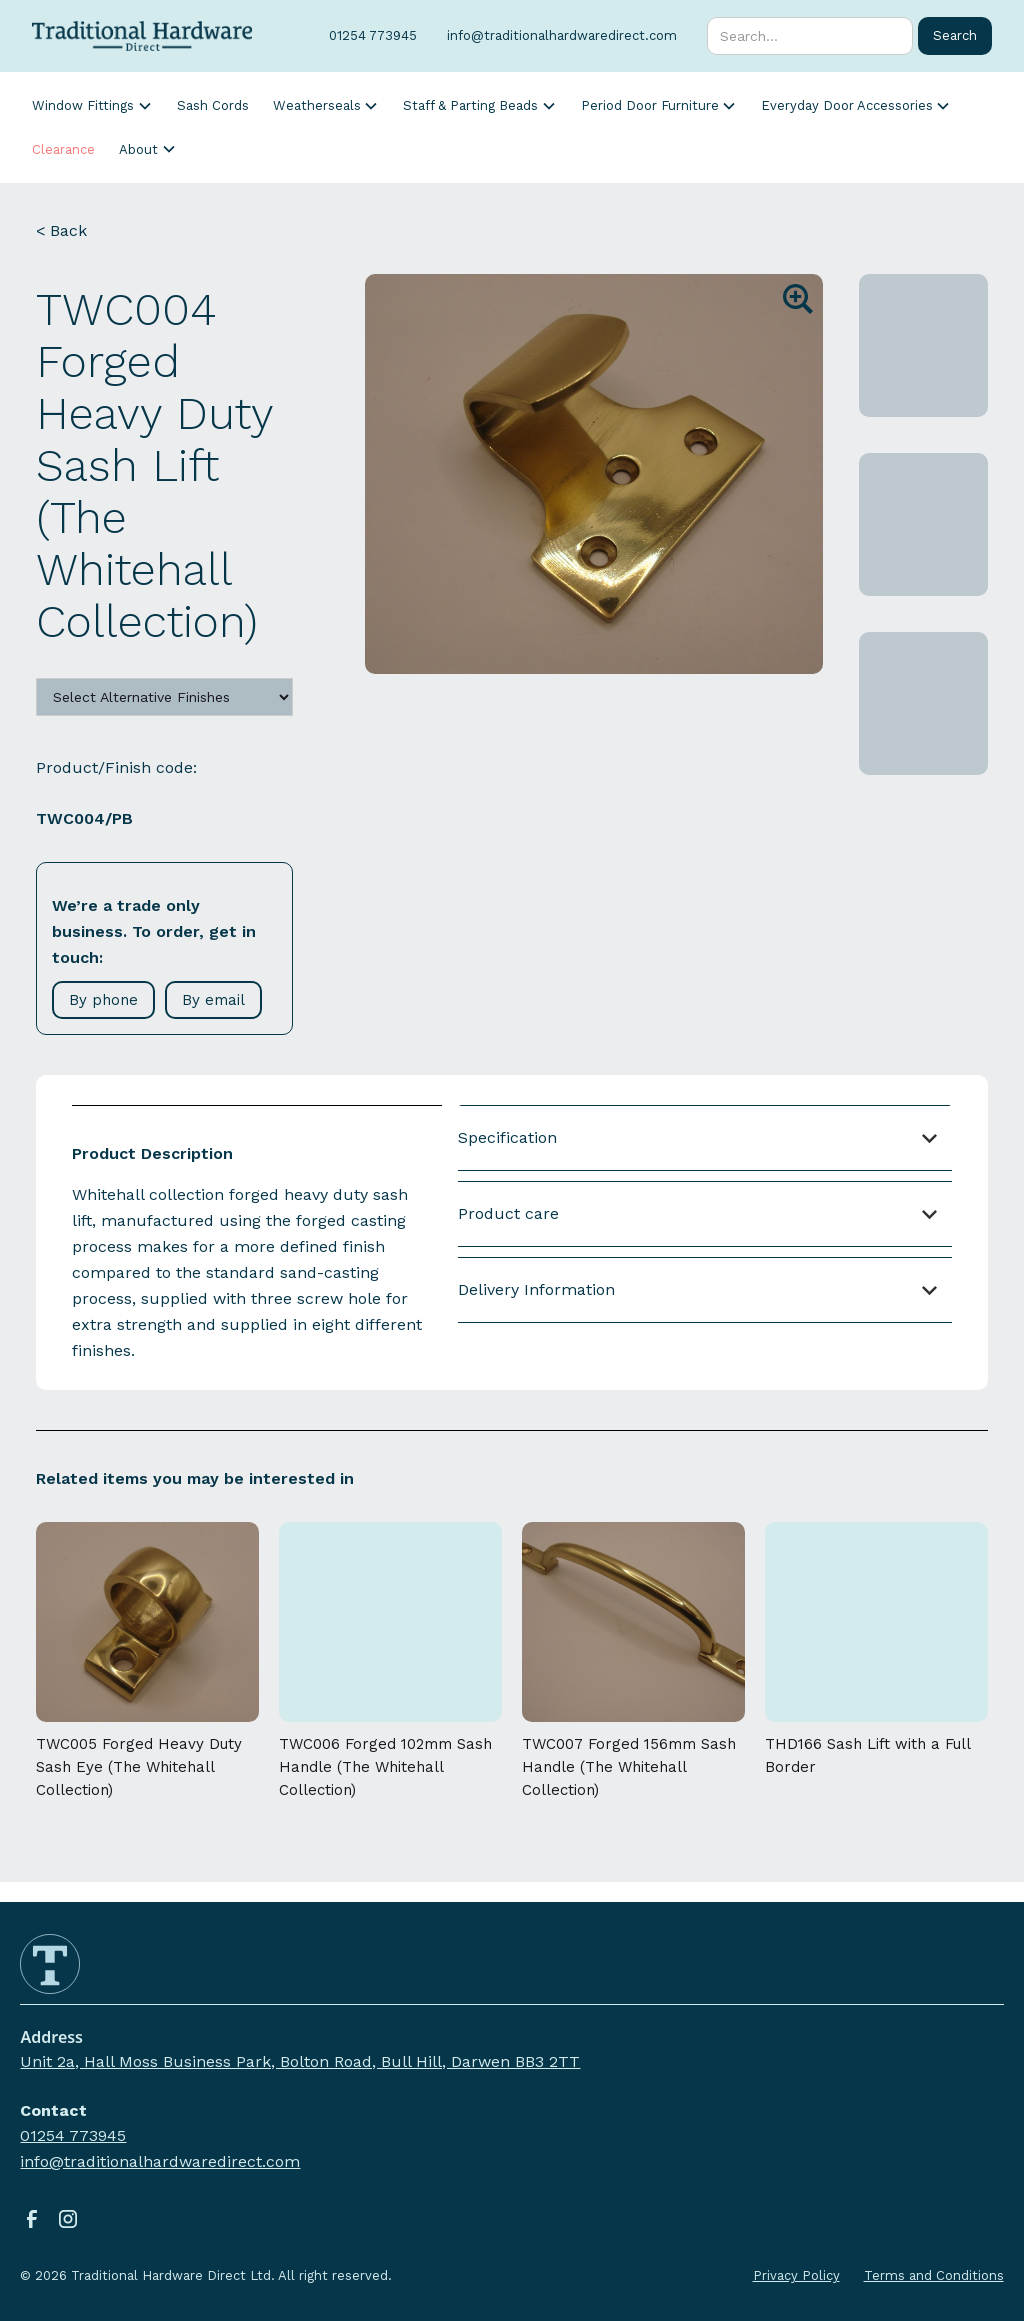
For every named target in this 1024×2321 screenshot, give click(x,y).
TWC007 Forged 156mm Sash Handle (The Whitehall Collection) (629, 1767)
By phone (103, 1000)
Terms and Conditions (934, 2275)
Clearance (63, 149)
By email (213, 1000)
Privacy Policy (796, 2275)
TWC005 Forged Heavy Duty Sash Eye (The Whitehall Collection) (139, 1767)
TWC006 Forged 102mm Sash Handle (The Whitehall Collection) (385, 1767)
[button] (92, 106)
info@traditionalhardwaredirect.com (160, 2161)
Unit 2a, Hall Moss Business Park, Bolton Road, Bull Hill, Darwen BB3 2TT (300, 2061)
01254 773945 (73, 2135)
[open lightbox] (594, 474)
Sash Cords (213, 105)
